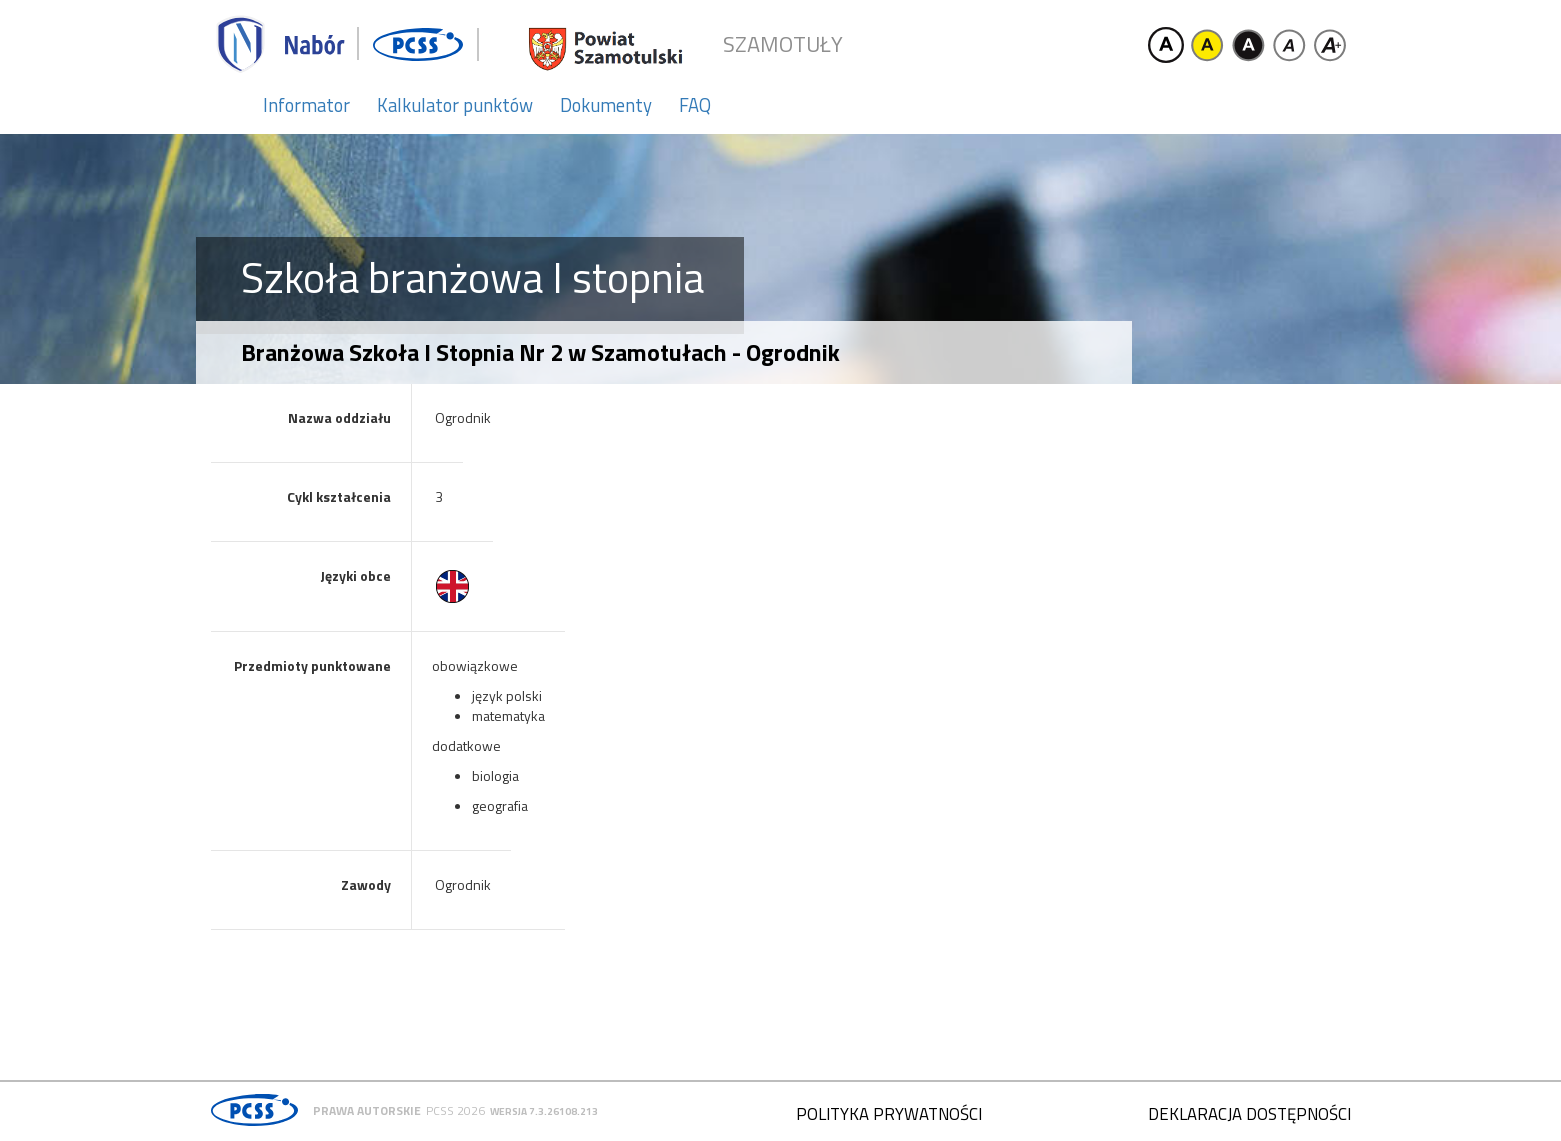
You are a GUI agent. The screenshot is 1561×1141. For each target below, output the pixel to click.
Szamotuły (783, 44)
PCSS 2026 (455, 1110)
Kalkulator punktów (455, 105)
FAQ (695, 105)
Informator (306, 105)
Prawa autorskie (367, 1110)
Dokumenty (606, 105)
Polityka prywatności (889, 1114)
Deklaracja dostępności (1249, 1114)
